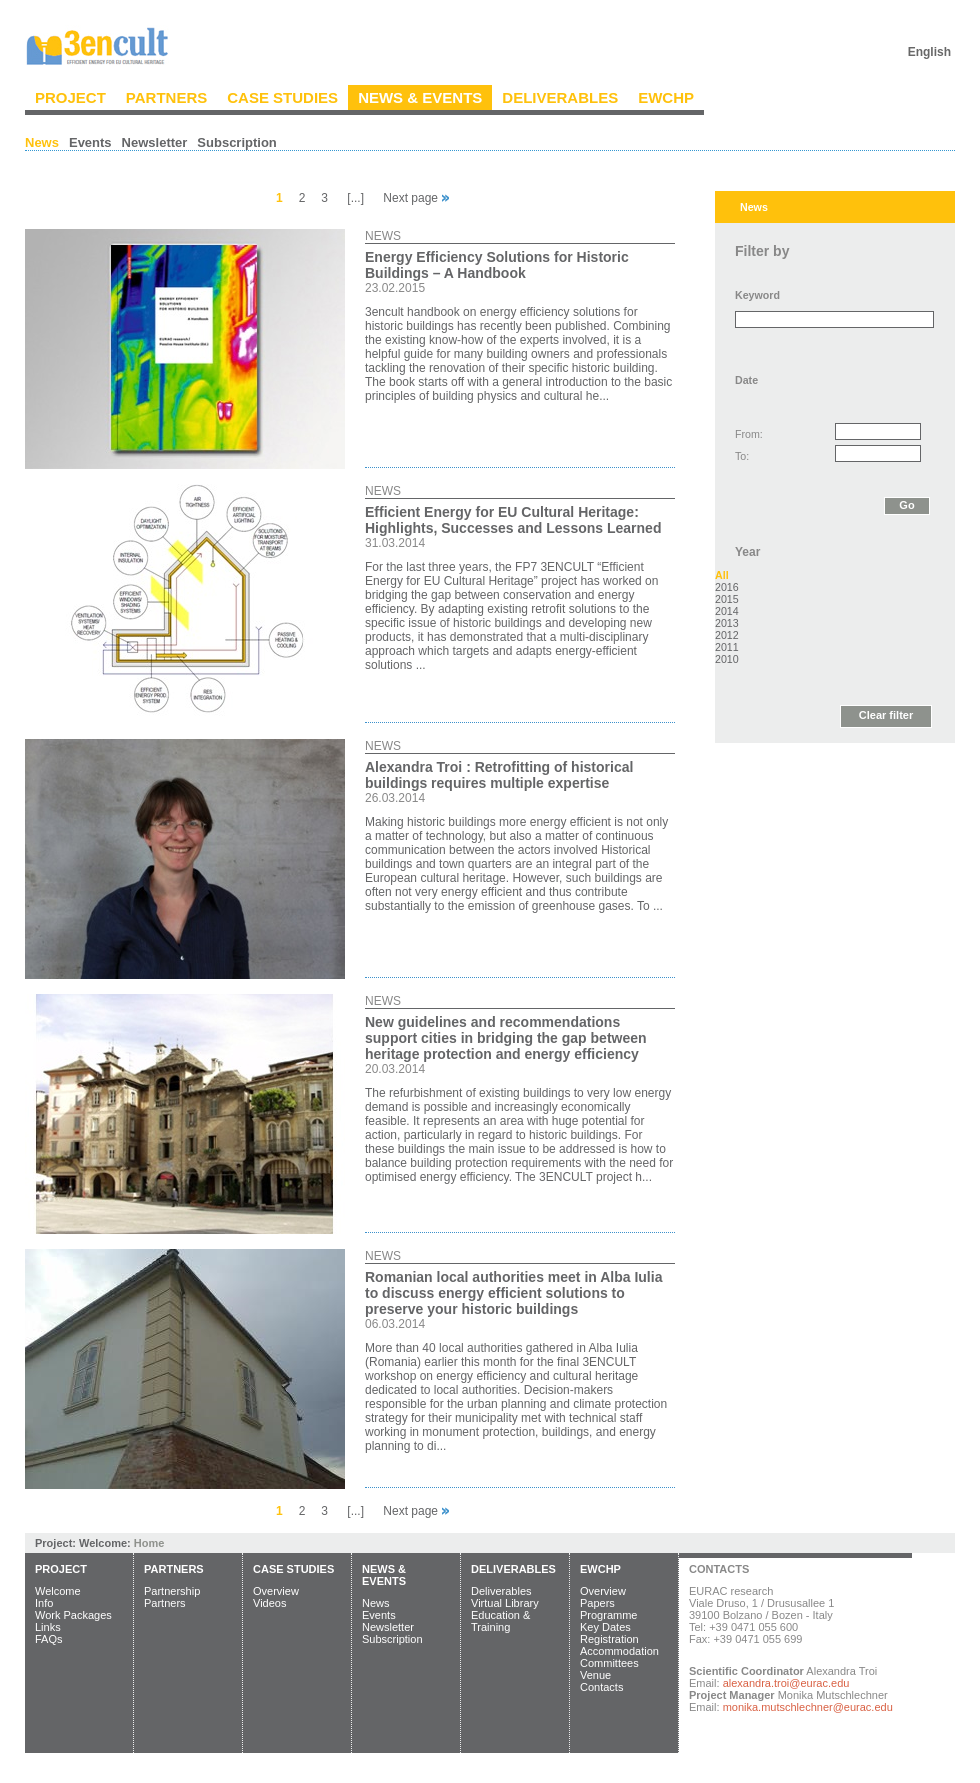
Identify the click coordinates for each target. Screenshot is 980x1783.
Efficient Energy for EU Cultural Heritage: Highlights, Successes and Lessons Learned (513, 520)
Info (44, 1603)
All (722, 575)
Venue (595, 1675)
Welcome (58, 1591)
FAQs (49, 1639)
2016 (727, 587)
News (42, 142)
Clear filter (886, 715)
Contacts (601, 1687)
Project (70, 97)
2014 (727, 611)
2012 (727, 635)
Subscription (236, 142)
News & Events (420, 97)
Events (90, 142)
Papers (597, 1603)
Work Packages (73, 1615)
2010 (727, 659)
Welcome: (106, 1543)
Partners (166, 97)
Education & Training (500, 1621)
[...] (355, 198)
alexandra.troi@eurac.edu (786, 1683)
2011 (727, 647)
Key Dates (605, 1627)
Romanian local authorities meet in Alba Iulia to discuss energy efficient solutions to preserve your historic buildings (513, 1293)
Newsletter (155, 142)
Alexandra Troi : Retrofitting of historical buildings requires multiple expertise (499, 775)
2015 (727, 599)
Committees (609, 1663)
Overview (276, 1591)
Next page (416, 198)
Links (48, 1627)
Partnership (172, 1591)
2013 (727, 623)
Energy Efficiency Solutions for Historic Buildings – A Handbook (497, 265)
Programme (608, 1615)
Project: (57, 1543)
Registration (609, 1639)
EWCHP (666, 97)
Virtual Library (505, 1603)
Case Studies (282, 97)
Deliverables (560, 97)
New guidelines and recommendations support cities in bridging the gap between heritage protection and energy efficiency (506, 1038)
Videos (269, 1603)
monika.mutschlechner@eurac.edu (808, 1707)
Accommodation (619, 1651)
